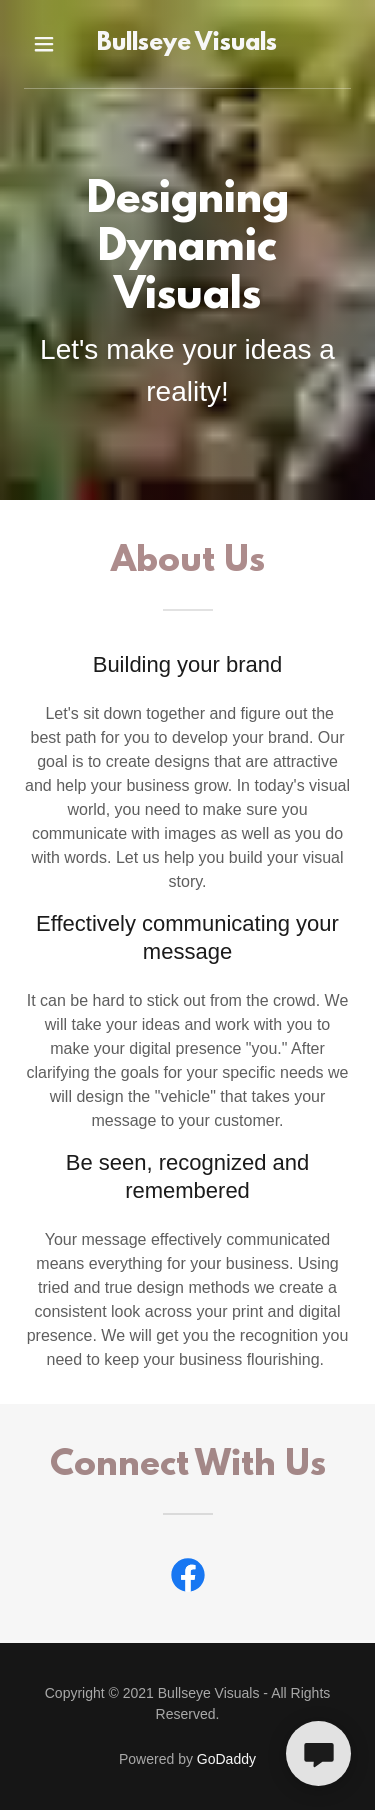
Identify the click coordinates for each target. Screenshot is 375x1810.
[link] (188, 44)
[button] (44, 44)
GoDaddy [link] (226, 1759)
